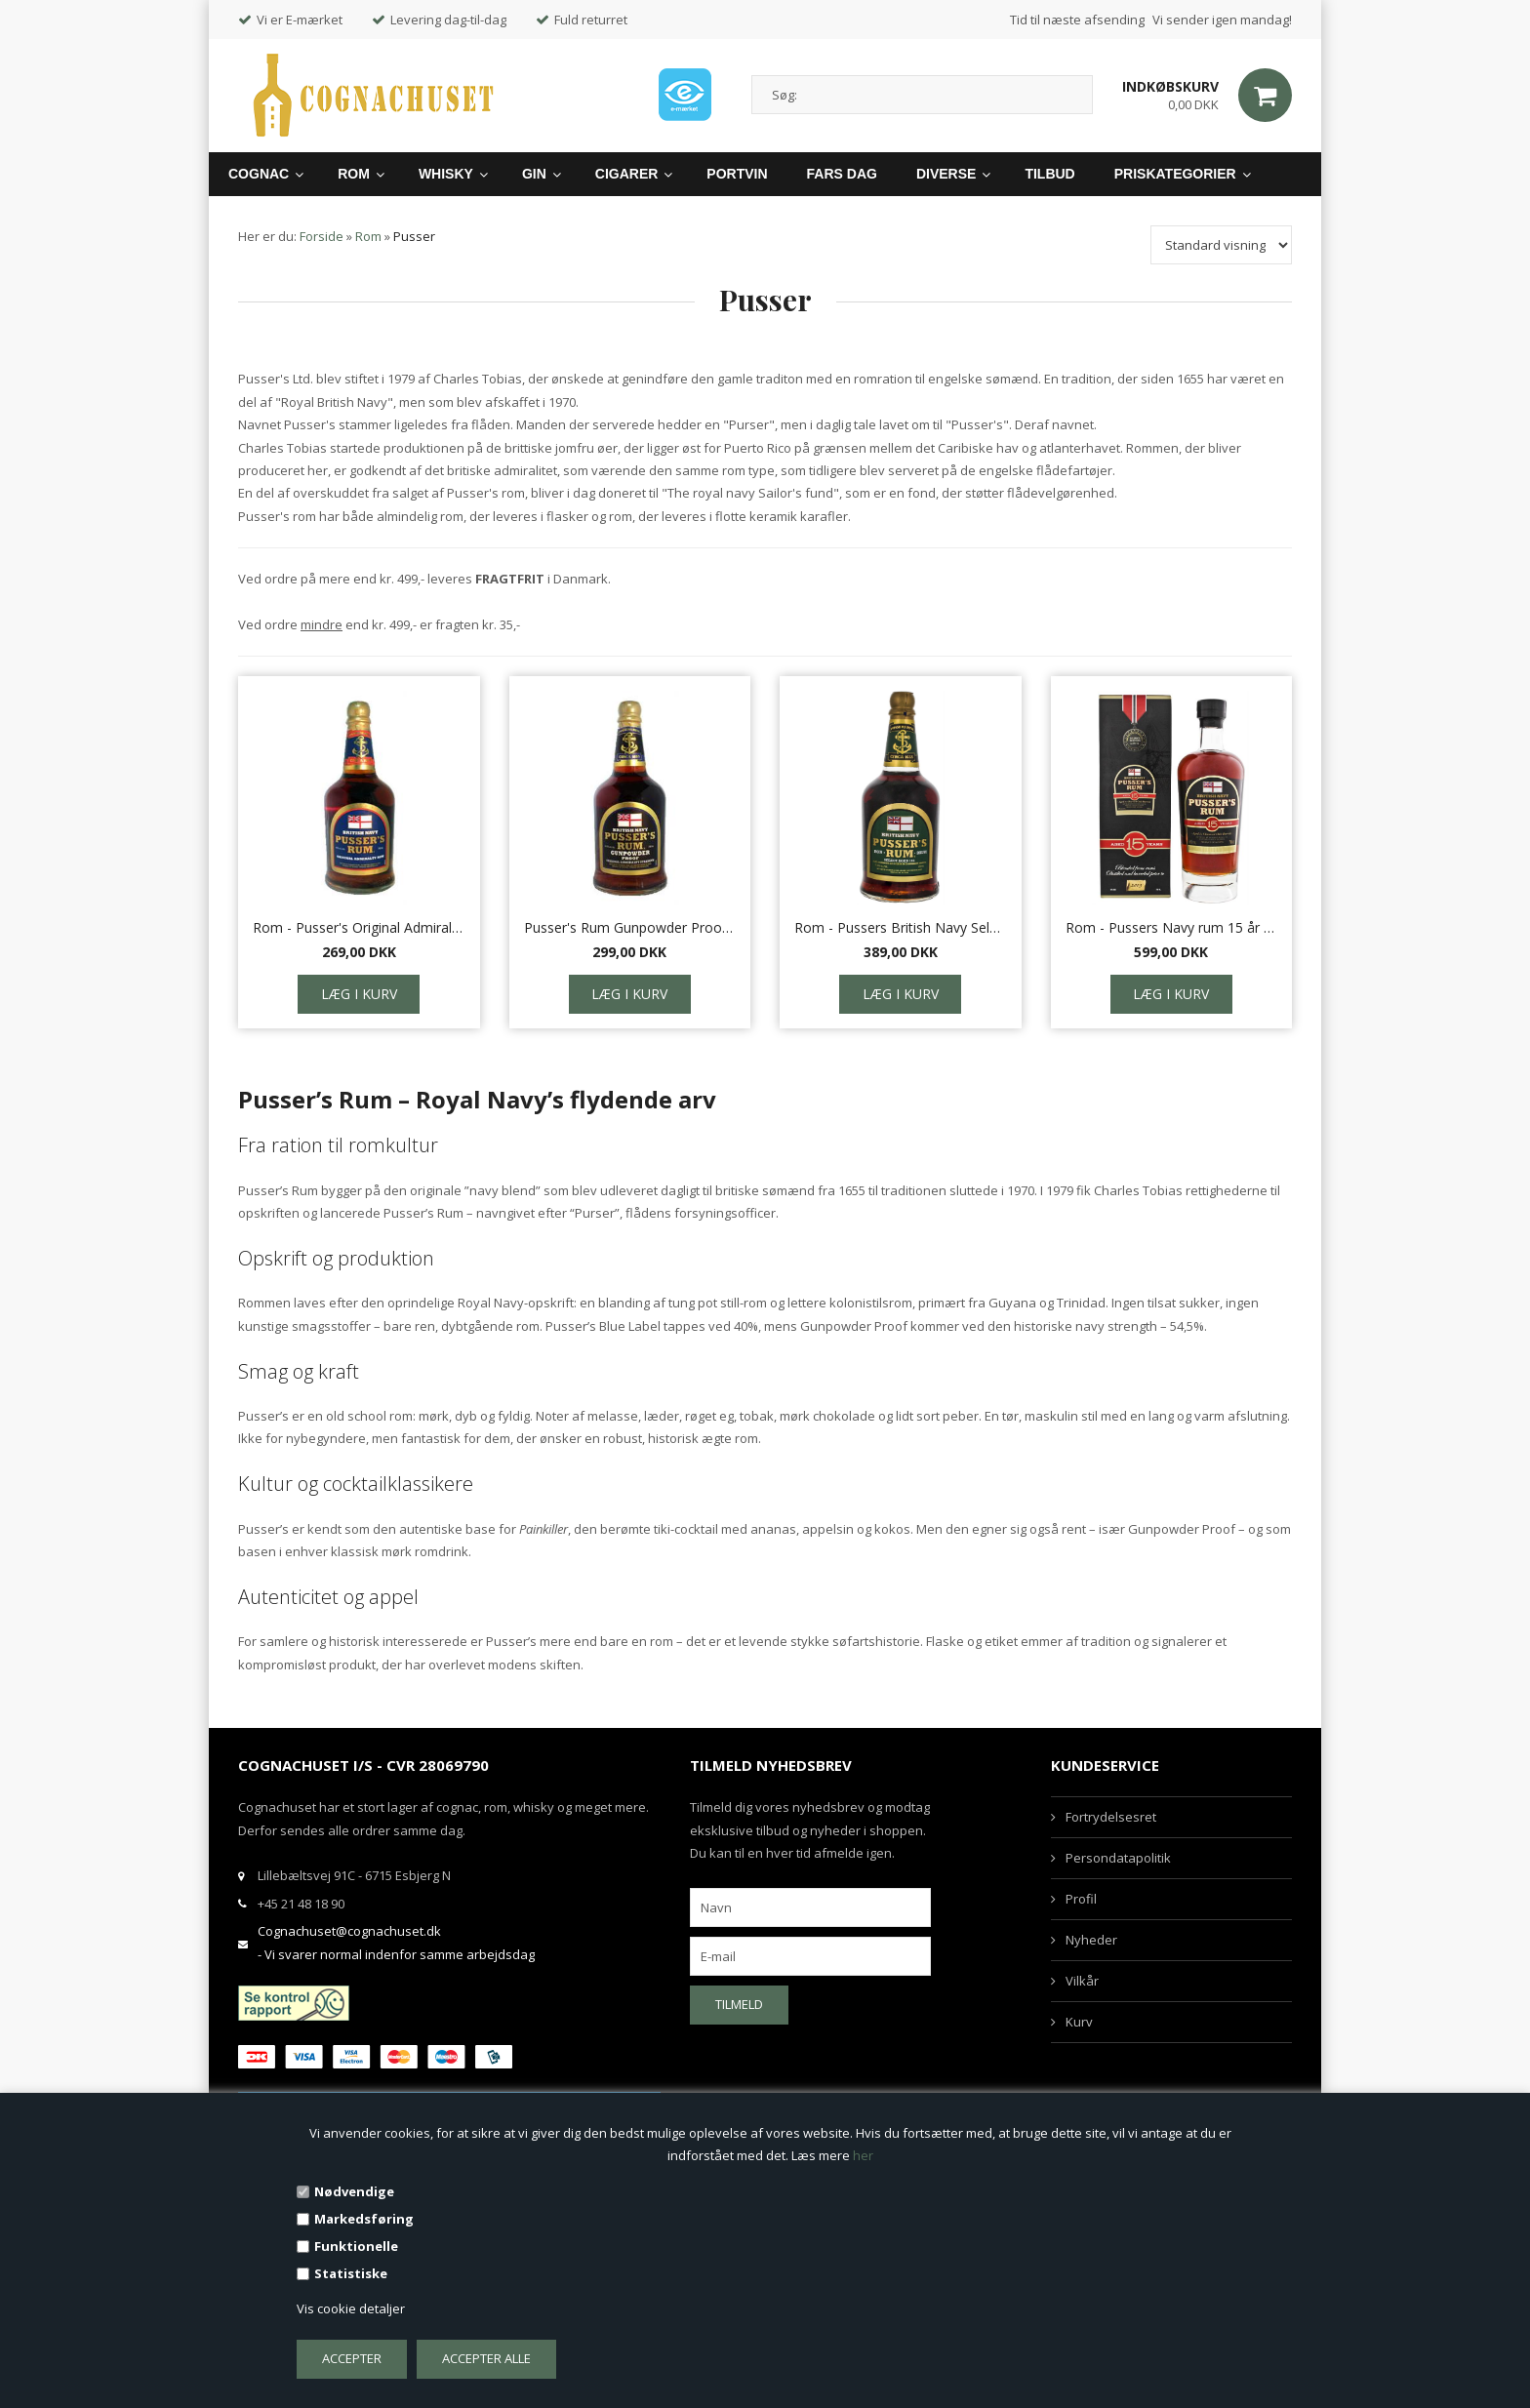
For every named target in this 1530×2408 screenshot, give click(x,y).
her (863, 2155)
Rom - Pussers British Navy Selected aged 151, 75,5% (900, 927)
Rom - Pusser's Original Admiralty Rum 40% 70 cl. (359, 927)
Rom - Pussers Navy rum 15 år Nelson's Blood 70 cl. (1172, 927)
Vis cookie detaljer (351, 2308)
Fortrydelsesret (1111, 1817)
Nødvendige (354, 2191)
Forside (321, 236)
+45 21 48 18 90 (301, 1903)
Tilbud (1049, 173)
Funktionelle (356, 2246)
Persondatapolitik (1118, 1857)
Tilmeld (739, 2004)
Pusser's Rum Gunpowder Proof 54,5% (630, 927)
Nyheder (1091, 1939)
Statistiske (350, 2273)
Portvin (736, 173)
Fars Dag (842, 173)
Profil (1081, 1898)
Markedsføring (364, 2218)
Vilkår (1082, 1980)
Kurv (1079, 2021)
